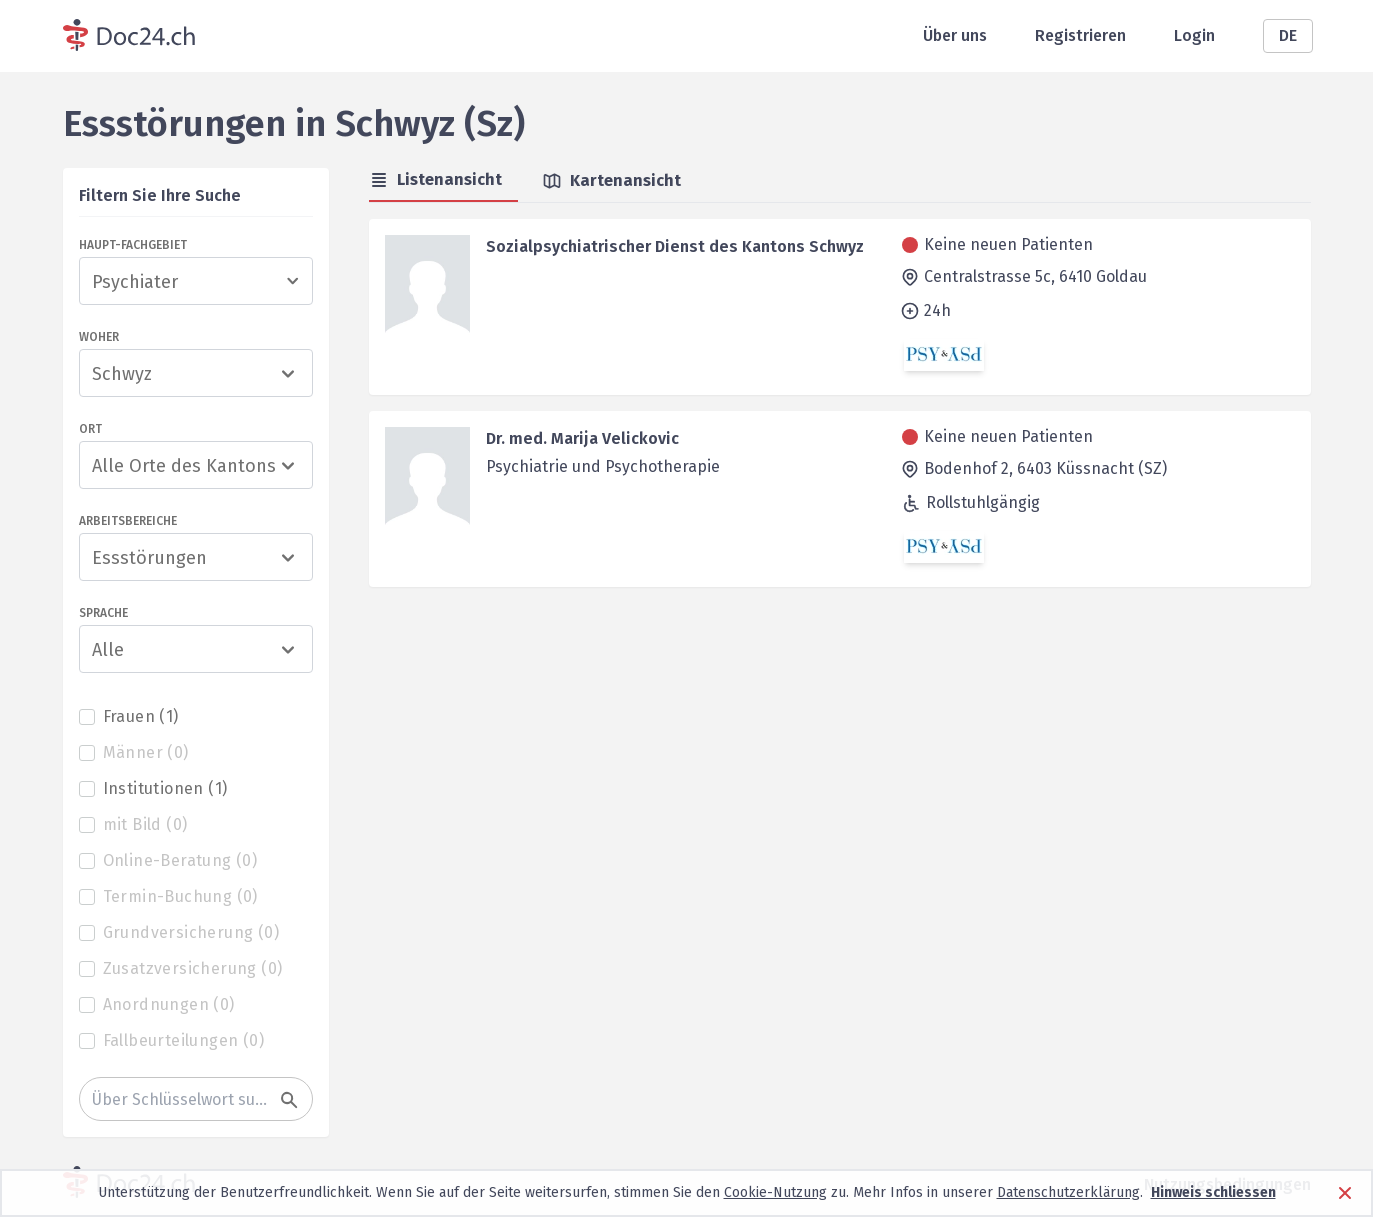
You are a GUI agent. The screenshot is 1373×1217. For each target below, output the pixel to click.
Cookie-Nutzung (775, 1192)
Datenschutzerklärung (1068, 1192)
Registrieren (1080, 35)
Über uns (955, 35)
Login (1194, 35)
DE (1288, 35)
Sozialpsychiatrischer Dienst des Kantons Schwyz (675, 246)
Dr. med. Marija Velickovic (582, 438)
